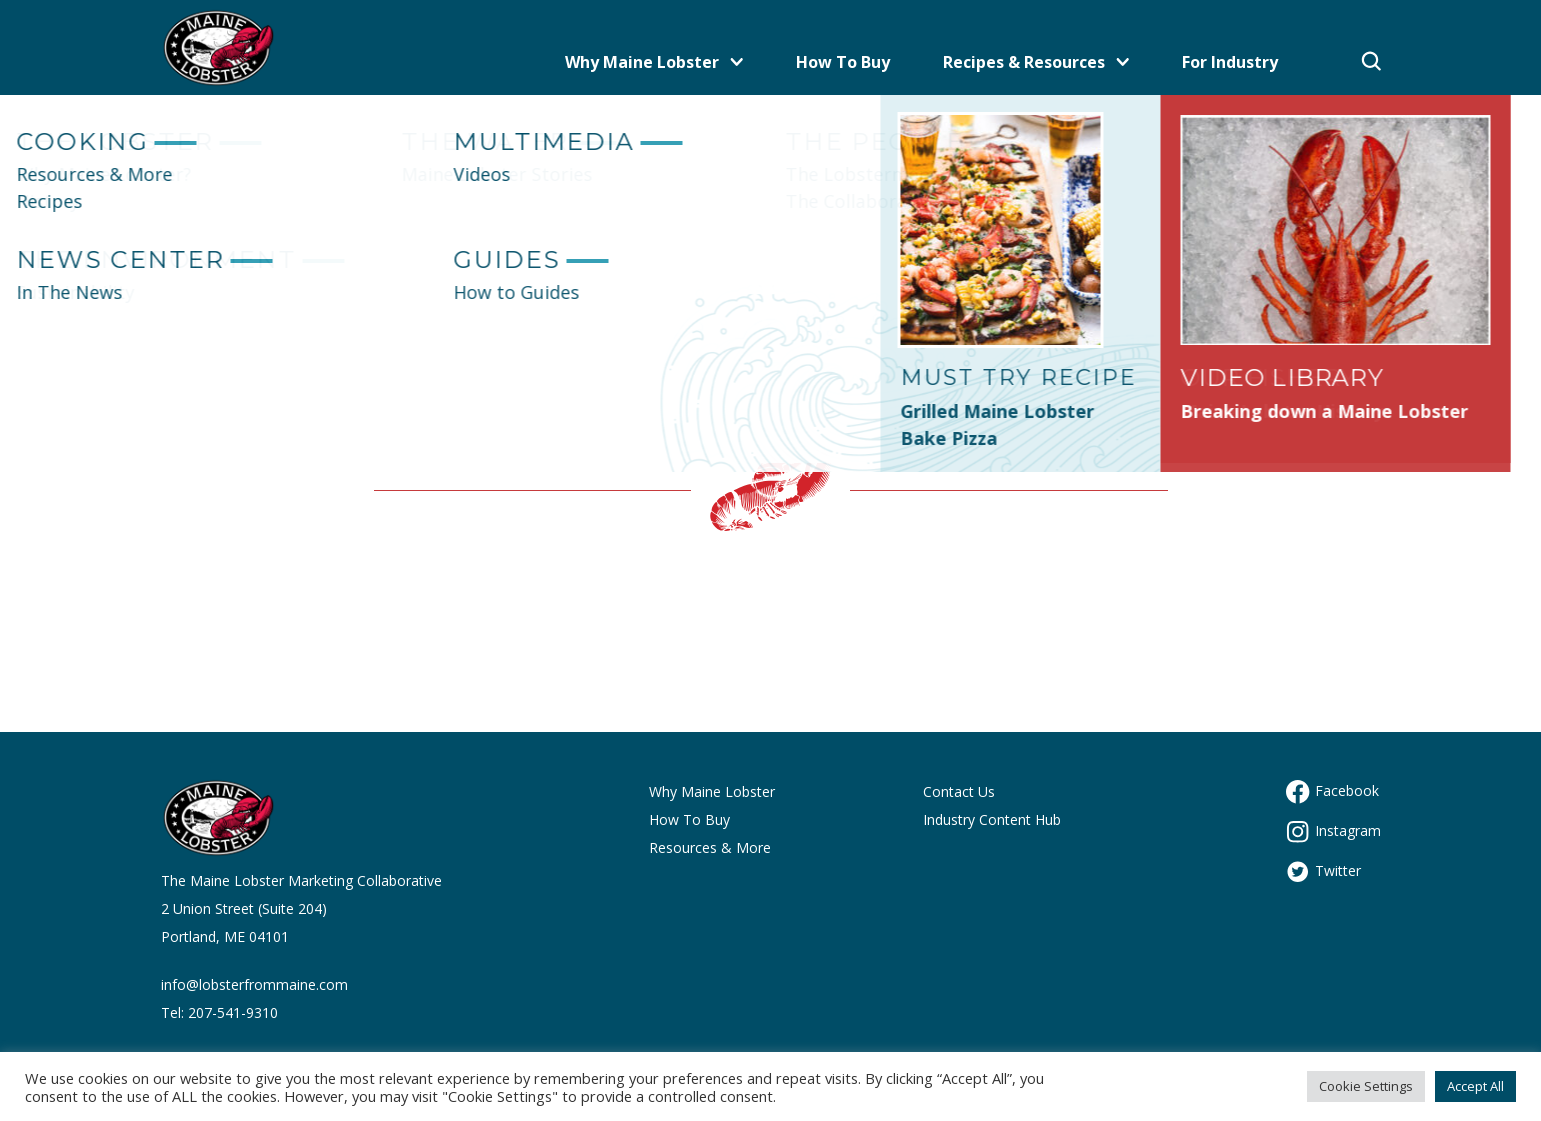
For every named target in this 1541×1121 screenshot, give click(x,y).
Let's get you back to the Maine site (771, 326)
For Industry (1230, 62)
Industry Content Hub (992, 819)
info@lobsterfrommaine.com (254, 984)
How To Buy (843, 62)
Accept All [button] (1475, 1086)
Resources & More (710, 847)
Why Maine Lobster (654, 62)
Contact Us (959, 791)
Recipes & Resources (1036, 62)
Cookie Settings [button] (1366, 1086)
